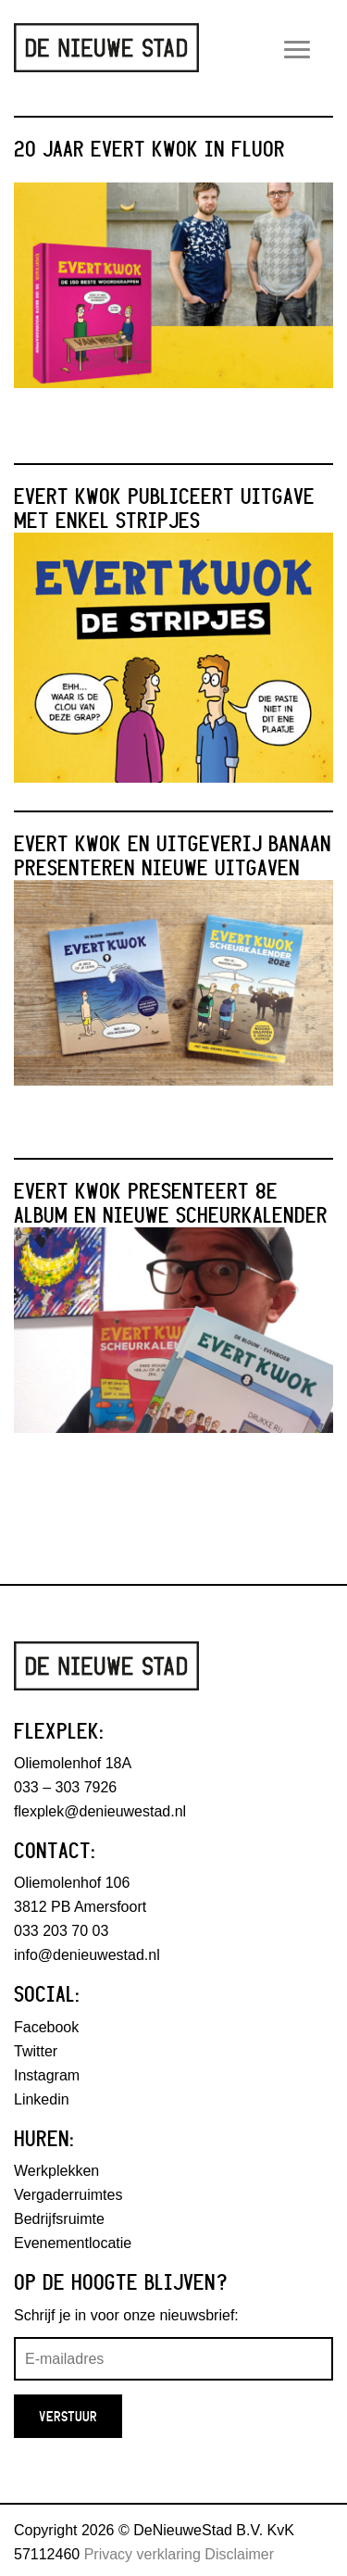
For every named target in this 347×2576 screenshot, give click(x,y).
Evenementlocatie (72, 2243)
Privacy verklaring (142, 2554)
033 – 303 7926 (65, 1787)
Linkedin (41, 2099)
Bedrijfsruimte (59, 2219)
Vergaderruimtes (68, 2195)
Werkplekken (56, 2171)
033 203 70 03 (61, 1931)
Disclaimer (239, 2554)
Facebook (46, 2027)
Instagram (47, 2075)
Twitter (35, 2051)
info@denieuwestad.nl (87, 1955)
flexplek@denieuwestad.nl (100, 1811)
